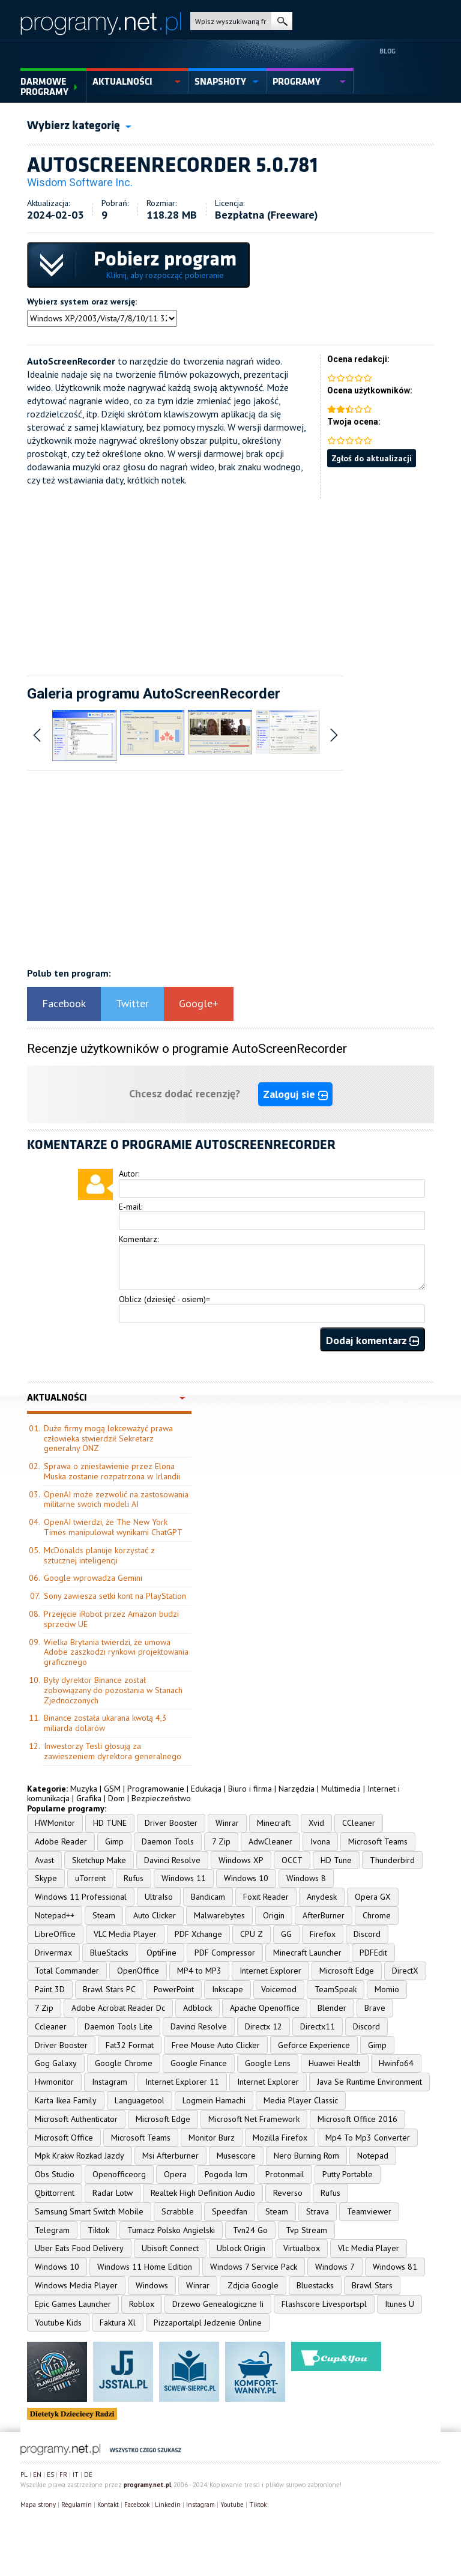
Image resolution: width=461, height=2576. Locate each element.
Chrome (377, 1915)
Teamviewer (369, 2211)
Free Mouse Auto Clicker (216, 2045)
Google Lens (268, 2063)
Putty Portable (347, 2174)
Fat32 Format (130, 2045)
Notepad (372, 2155)
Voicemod (279, 1989)
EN (37, 2474)
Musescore (236, 2155)
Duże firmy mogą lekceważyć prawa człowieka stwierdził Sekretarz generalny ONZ (108, 1438)
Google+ (198, 1003)
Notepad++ (54, 1915)
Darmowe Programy (44, 86)
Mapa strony (38, 2504)
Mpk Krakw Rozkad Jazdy (79, 2155)
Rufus (133, 1878)
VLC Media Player (125, 1934)
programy (297, 81)
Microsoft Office (64, 2137)
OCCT (292, 1860)
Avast (44, 1860)
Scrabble (177, 2211)
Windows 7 (335, 2266)
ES (50, 2474)
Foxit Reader (266, 1896)
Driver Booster (171, 1822)
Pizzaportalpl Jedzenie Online (208, 2322)
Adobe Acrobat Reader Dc (118, 2007)
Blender (332, 2007)
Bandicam (208, 1896)
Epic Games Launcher (73, 2304)
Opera (175, 2174)
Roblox (141, 2304)
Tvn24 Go (250, 2230)
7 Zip (221, 1841)
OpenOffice (138, 1970)
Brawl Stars (372, 2285)
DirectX (405, 1970)
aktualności (122, 81)
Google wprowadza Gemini (93, 1577)
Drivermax (53, 1952)
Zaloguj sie (295, 1094)
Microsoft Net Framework (254, 2119)
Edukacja (206, 1788)
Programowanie (155, 1788)
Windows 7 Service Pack (253, 2266)
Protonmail (284, 2174)
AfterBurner (324, 1915)
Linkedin (168, 2504)
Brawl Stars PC (109, 1989)
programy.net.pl (147, 2485)
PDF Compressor (224, 1952)
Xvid (316, 1822)
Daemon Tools (168, 1841)
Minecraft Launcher (307, 1952)
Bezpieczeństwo (161, 1798)
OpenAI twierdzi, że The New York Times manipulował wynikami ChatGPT (113, 1527)
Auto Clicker (154, 1915)
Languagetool (139, 2100)
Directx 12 (263, 2026)
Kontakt (108, 2504)
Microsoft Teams (378, 1841)
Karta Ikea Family (66, 2100)
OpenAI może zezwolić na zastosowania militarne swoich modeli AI (116, 1499)
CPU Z (251, 1934)
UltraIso (159, 1896)
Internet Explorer (270, 1970)
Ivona (320, 1841)
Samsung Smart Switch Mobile (89, 2211)
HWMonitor (55, 1822)
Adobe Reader (61, 1841)
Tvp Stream (306, 2230)
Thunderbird (392, 1860)
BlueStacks (109, 1952)
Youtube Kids (58, 2322)
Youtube (232, 2504)
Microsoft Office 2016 (357, 2119)
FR (63, 2474)
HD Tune (336, 1860)
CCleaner (358, 1822)
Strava (317, 2211)
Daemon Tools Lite (118, 2026)
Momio (387, 1989)
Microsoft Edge (346, 1970)
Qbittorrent (54, 2192)
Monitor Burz (211, 2137)
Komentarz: (138, 1239)
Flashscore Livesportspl (324, 2304)
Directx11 (317, 2026)
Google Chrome (123, 2063)
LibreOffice (55, 1934)
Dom (116, 1798)
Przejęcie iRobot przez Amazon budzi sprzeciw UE (111, 1618)
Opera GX (373, 1896)
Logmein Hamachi (214, 2100)
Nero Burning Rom (306, 2155)
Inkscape (227, 1989)
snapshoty (220, 81)
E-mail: (130, 1206)
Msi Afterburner (170, 2155)
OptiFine (161, 1952)
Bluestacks (315, 2285)
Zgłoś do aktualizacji (371, 458)
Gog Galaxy (56, 2063)
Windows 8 (306, 1878)
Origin (274, 1915)
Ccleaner (51, 2026)
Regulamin (76, 2504)
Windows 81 (395, 2266)
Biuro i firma (250, 1788)
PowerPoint (174, 1989)
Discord (367, 1934)
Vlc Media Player (368, 2248)
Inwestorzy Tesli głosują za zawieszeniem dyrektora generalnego (112, 1751)
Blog (387, 51)
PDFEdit (373, 1952)
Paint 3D (50, 1989)
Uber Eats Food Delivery (79, 2248)
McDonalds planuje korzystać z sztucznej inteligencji (99, 1555)
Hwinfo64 (396, 2063)
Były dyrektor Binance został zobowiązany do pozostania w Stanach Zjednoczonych (113, 1690)
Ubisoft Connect (170, 2248)
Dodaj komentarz (372, 1340)
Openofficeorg (119, 2174)
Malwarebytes (219, 1915)
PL (24, 2474)
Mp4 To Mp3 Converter (367, 2137)
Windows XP (241, 1860)
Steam (103, 1915)
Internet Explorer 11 (182, 2081)
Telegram (52, 2230)
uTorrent (90, 1878)
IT (76, 2474)
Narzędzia (297, 1788)
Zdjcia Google (253, 2285)
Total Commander (67, 1970)
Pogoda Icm (226, 2174)
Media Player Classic (301, 2100)
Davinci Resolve (172, 1860)
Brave (374, 2007)
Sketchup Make (99, 1860)
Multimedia (341, 1788)
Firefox (323, 1934)
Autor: (129, 1173)
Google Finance (198, 2063)
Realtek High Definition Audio (203, 2192)
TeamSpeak (336, 1989)
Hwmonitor (54, 2081)
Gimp (114, 1841)
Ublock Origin (241, 2248)
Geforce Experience (314, 2045)
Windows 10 (246, 1878)
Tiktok (98, 2230)
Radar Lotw (112, 2192)
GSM (112, 1788)
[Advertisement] (230, 583)
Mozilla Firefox (280, 2137)
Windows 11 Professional (81, 1896)
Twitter (132, 1003)
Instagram (109, 2081)
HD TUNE (110, 1822)
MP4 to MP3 (199, 1970)
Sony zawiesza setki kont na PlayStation (115, 1595)
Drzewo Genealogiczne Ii (218, 2304)
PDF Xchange (198, 1934)
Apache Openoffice (265, 2007)
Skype (46, 1878)
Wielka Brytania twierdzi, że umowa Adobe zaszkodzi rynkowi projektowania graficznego (116, 1652)
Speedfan (229, 2211)
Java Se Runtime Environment (369, 2081)
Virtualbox (301, 2248)
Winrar (227, 1822)
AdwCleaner (270, 1841)
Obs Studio (54, 2174)
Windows (152, 2285)
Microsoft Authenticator (76, 2119)
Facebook (64, 1003)
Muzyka (83, 1788)
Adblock (197, 2007)
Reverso (288, 2192)
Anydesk (322, 1896)
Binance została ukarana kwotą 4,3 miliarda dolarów (105, 1722)
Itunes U (399, 2304)
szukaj (281, 21)
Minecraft (274, 1822)
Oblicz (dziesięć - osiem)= (164, 1299)
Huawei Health (335, 2063)
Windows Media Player (76, 2285)
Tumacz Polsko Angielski (171, 2230)
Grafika (88, 1798)
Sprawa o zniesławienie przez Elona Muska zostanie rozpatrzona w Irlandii (112, 1471)
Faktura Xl (118, 2322)
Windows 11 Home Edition (144, 2266)
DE (88, 2474)
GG (286, 1934)
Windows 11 (183, 1878)
